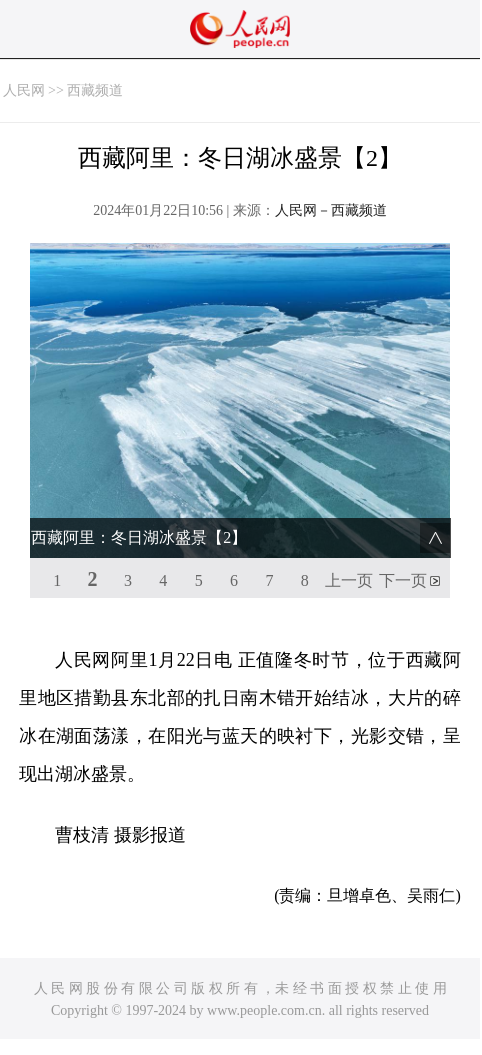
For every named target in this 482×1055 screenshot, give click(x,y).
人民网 (24, 90)
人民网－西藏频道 (331, 210)
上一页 (349, 580)
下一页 (403, 580)
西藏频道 (95, 90)
